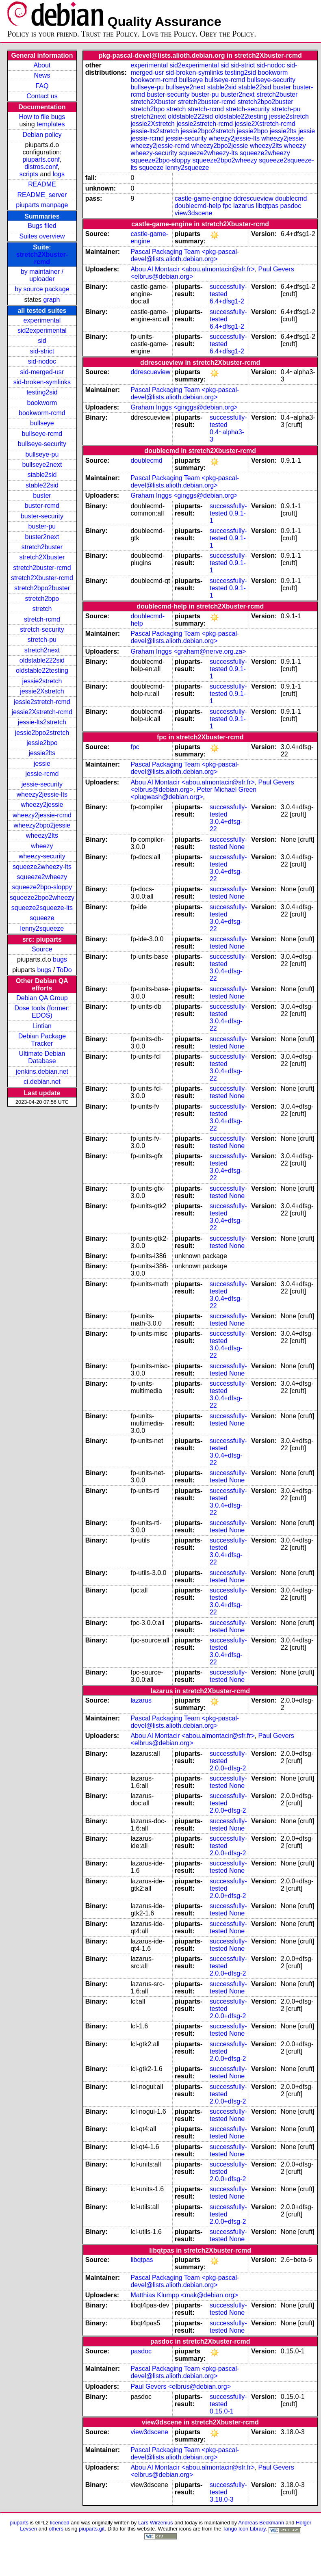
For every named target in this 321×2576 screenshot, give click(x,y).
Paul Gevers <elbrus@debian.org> (180, 2386)
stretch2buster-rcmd (42, 567)
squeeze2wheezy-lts (42, 866)
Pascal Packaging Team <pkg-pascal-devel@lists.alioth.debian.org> (184, 255)
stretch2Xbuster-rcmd (42, 258)
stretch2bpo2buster (42, 588)
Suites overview (42, 236)
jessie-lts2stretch (42, 722)
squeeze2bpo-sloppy (42, 887)
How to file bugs (42, 116)
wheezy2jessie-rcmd (42, 815)
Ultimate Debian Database (42, 1057)
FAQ (41, 85)
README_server (42, 194)
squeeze (42, 917)
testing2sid (42, 392)
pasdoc (290, 205)
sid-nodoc (42, 361)
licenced (59, 2523)
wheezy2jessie (42, 804)
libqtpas (267, 205)
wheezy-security (42, 856)
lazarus (243, 205)
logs (59, 174)
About (42, 65)
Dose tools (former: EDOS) (41, 1012)
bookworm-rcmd (42, 412)
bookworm (42, 402)
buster (42, 495)
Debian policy (41, 134)
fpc (227, 205)
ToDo (64, 969)
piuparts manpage (42, 204)
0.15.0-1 (222, 2411)
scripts (29, 174)
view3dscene (194, 213)
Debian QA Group (41, 997)
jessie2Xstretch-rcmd (42, 711)
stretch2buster (42, 547)
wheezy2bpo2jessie (42, 825)
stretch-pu (42, 639)
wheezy (42, 846)
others (56, 2529)
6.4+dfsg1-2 (227, 301)
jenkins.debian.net (42, 1071)
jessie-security (42, 784)
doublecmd (291, 198)
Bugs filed (42, 225)
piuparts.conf (41, 159)
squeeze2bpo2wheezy (42, 897)
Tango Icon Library (244, 2529)
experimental (42, 320)
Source (42, 949)
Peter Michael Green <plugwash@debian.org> (193, 793)
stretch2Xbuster (42, 557)
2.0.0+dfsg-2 (228, 1768)
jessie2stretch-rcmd (42, 701)
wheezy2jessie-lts (42, 794)
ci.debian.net (42, 1081)
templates (51, 124)
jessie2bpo (42, 742)
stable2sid (41, 474)
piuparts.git (91, 2529)
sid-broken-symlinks (42, 382)
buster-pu (42, 526)
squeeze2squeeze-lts (42, 907)
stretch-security (42, 629)
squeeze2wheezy (42, 876)
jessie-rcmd (42, 773)
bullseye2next (42, 464)
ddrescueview (253, 198)
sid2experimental (42, 330)
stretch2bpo (42, 598)
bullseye (42, 423)
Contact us (41, 96)
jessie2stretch (42, 681)
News (42, 75)
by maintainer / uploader (42, 275)
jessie (42, 763)
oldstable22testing (42, 670)
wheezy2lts (42, 835)
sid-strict (42, 351)
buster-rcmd (42, 505)
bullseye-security (42, 443)
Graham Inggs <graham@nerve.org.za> (188, 651)
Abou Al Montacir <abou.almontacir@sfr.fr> (192, 269)
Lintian (42, 1026)
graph (51, 299)
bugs (60, 959)
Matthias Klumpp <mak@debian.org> (184, 2295)
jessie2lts (42, 753)
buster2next (42, 536)
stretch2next (42, 650)
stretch (42, 608)
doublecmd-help (198, 205)
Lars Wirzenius (155, 2523)
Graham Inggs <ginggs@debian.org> (184, 407)
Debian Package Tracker (42, 1040)
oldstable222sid (42, 660)
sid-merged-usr (42, 371)
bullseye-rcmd (42, 433)
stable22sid (42, 485)
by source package (42, 289)
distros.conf (41, 166)
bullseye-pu (42, 454)
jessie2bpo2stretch (42, 732)
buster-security (42, 516)
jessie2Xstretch (42, 691)
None (237, 846)
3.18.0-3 (222, 2499)
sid (42, 340)
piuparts (19, 2523)
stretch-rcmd (42, 619)
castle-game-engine (203, 198)
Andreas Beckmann (261, 2523)
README (42, 184)
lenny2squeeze (42, 928)
